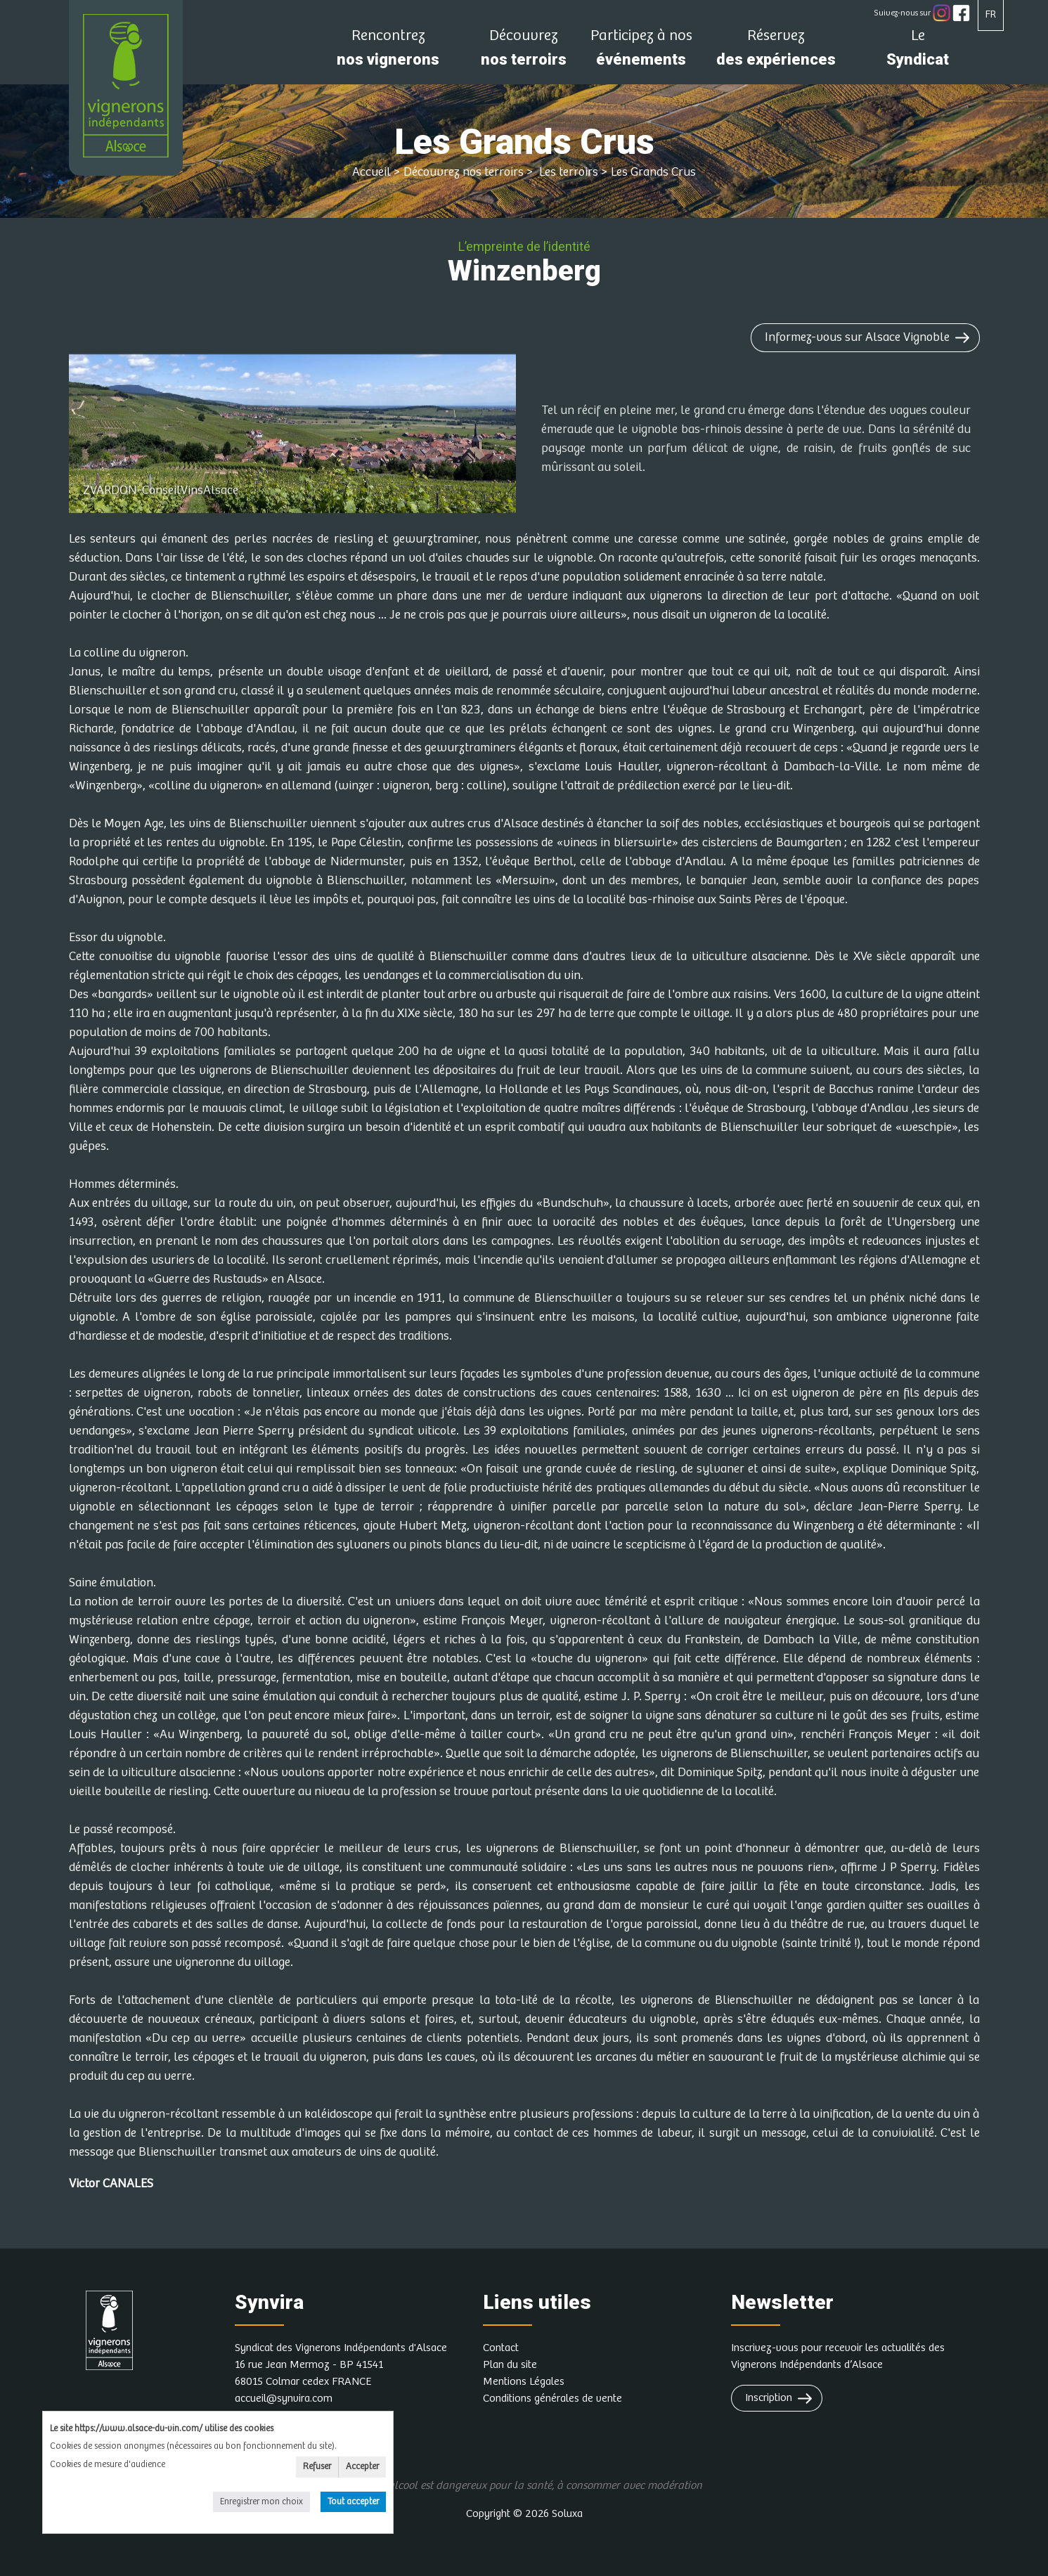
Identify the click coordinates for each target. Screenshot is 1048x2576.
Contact (501, 2348)
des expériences (776, 51)
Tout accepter (353, 2502)
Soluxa (567, 2514)
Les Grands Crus (653, 172)
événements (641, 51)
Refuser (317, 2466)
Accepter (362, 2466)
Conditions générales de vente (552, 2399)
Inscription (768, 2398)
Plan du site (510, 2365)
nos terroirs (524, 51)
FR (990, 14)
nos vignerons (388, 51)
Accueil (371, 172)
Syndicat (918, 51)
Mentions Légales (523, 2382)
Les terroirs (567, 172)
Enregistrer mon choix (261, 2502)
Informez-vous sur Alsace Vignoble (857, 337)
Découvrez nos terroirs (463, 172)
